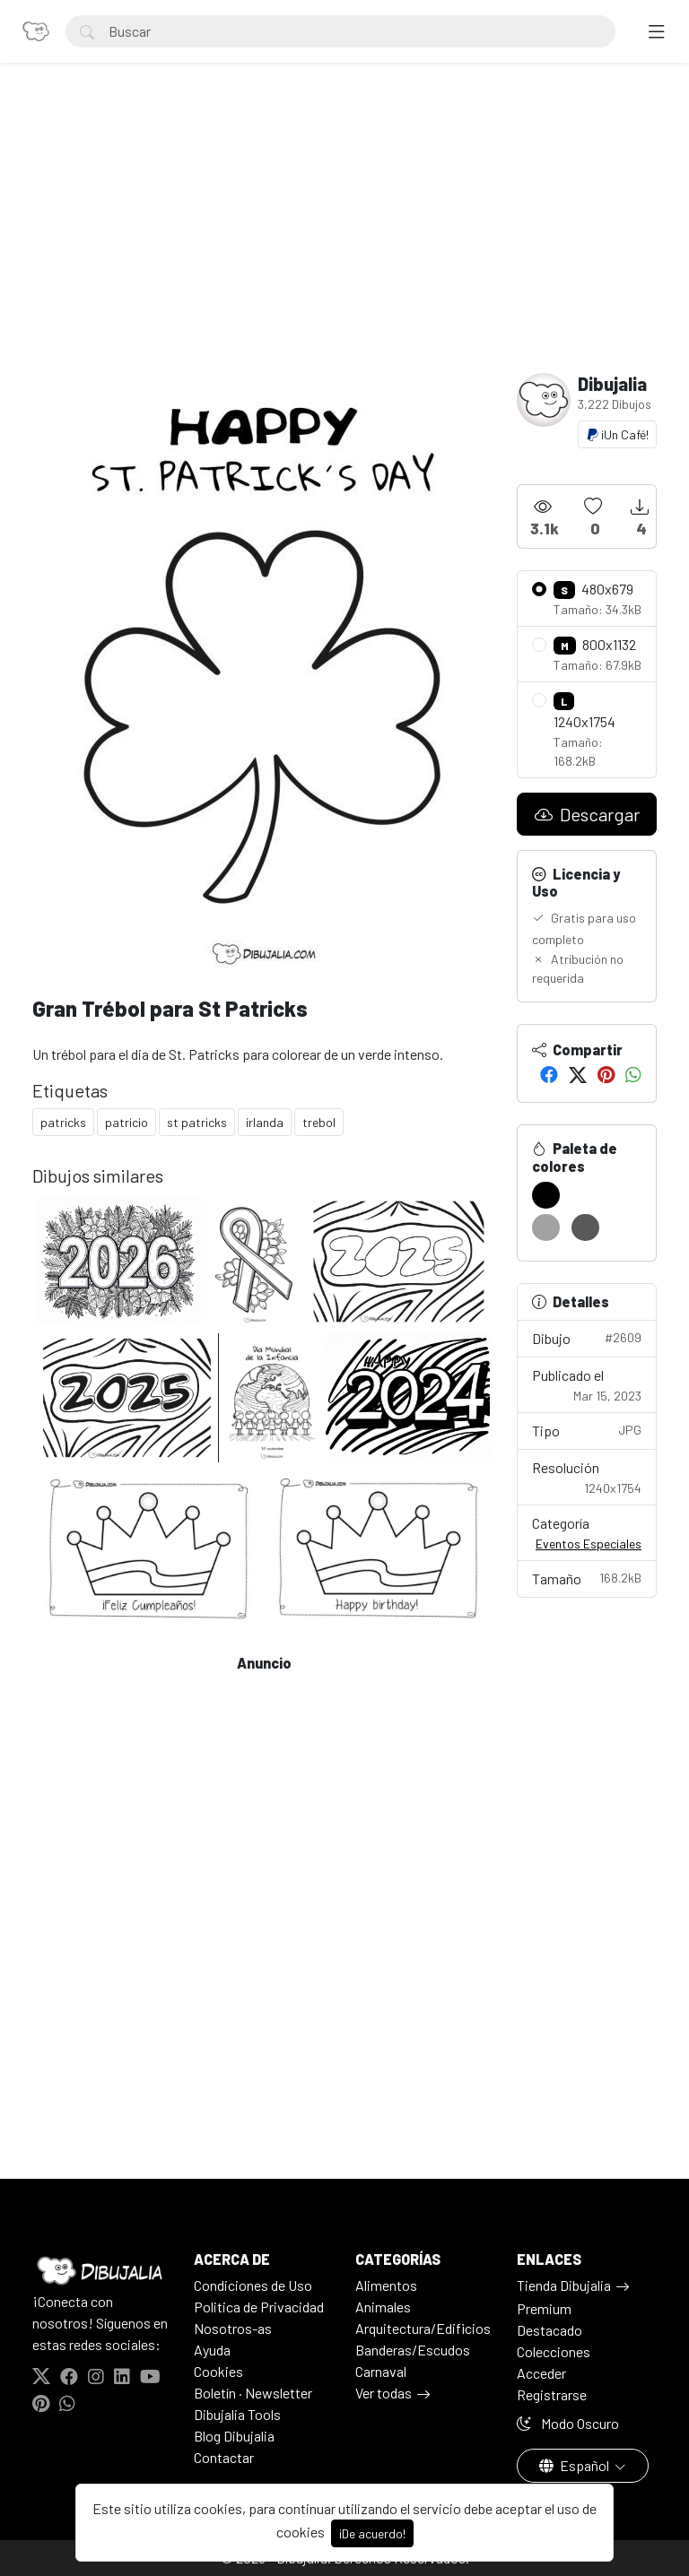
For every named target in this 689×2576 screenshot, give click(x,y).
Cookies (218, 2371)
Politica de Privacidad (259, 2306)
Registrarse (552, 2394)
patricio (126, 1122)
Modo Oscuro (568, 2423)
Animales (383, 2306)
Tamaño (586, 1577)
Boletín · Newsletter (253, 2392)
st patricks (197, 1122)
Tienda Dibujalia (564, 2285)
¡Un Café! (617, 434)
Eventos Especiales (588, 1543)
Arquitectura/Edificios (423, 2328)
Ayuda (212, 2349)
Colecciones (553, 2351)
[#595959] (585, 1227)
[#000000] (546, 1195)
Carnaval (380, 2371)
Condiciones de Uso (253, 2285)
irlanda (264, 1122)
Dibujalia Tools (237, 2414)
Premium (544, 2308)
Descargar (587, 814)
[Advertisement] (344, 238)
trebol (319, 1122)
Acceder (541, 2372)
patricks (63, 1122)
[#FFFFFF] (585, 1195)
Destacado (549, 2329)
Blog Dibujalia (234, 2435)
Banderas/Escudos (412, 2349)
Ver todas (383, 2392)
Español (575, 2465)
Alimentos (386, 2285)
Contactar (224, 2457)
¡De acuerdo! (372, 2533)
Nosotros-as (233, 2328)
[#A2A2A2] (546, 1227)
